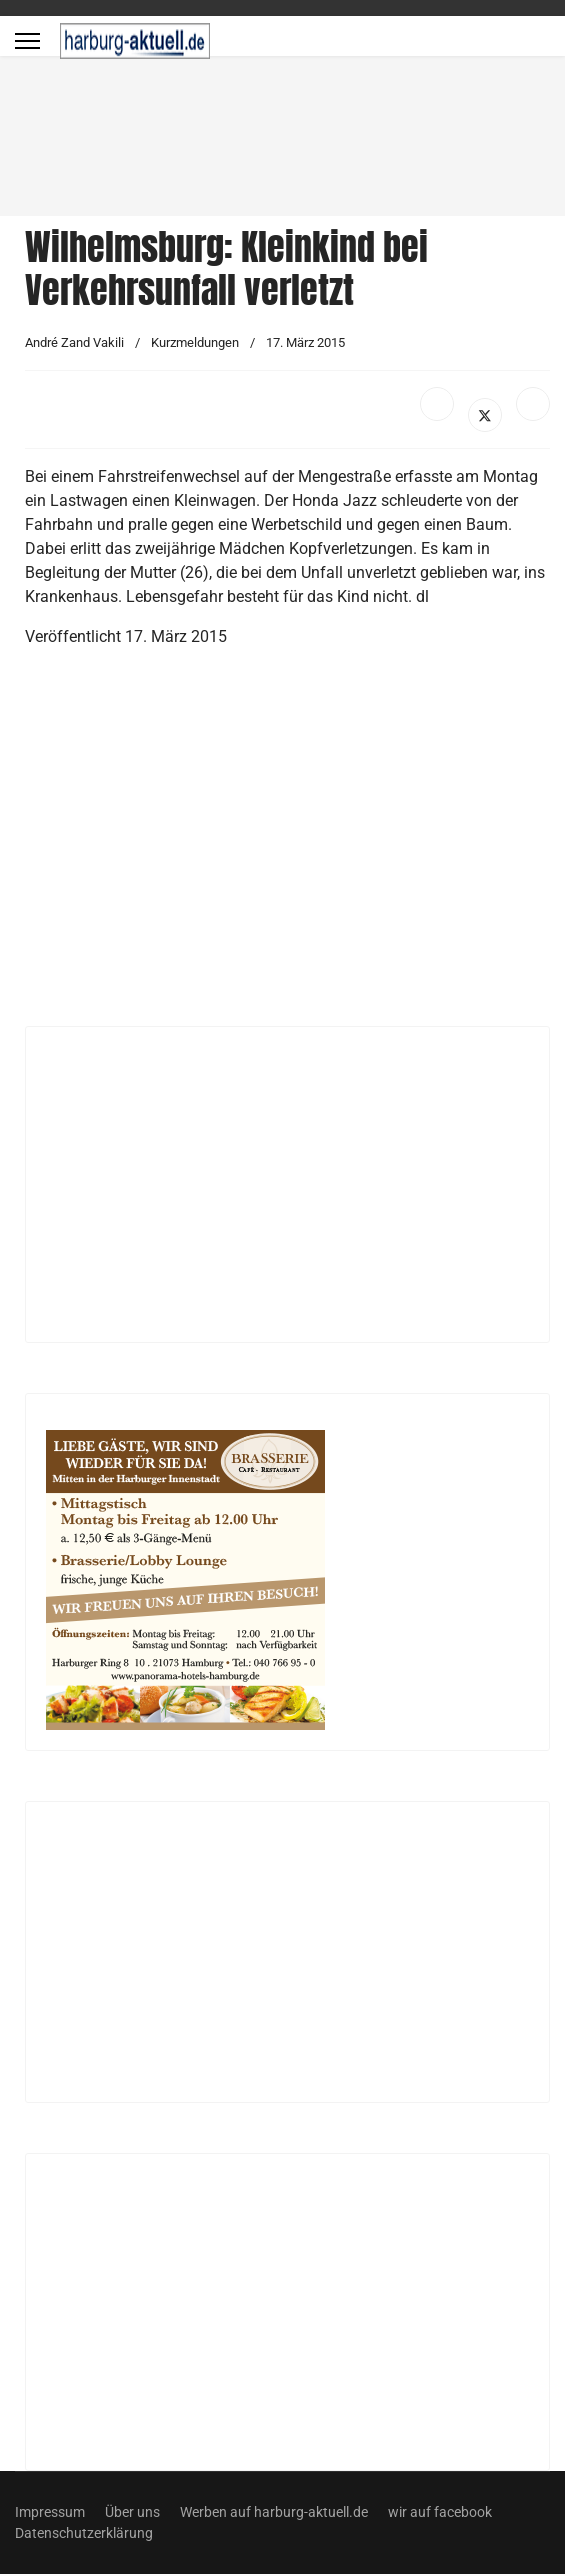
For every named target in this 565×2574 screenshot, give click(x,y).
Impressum (50, 2512)
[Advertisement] (283, 845)
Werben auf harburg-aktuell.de (274, 2512)
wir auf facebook (440, 2512)
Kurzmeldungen (195, 342)
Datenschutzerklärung (84, 2533)
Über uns (132, 2512)
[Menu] (27, 41)
